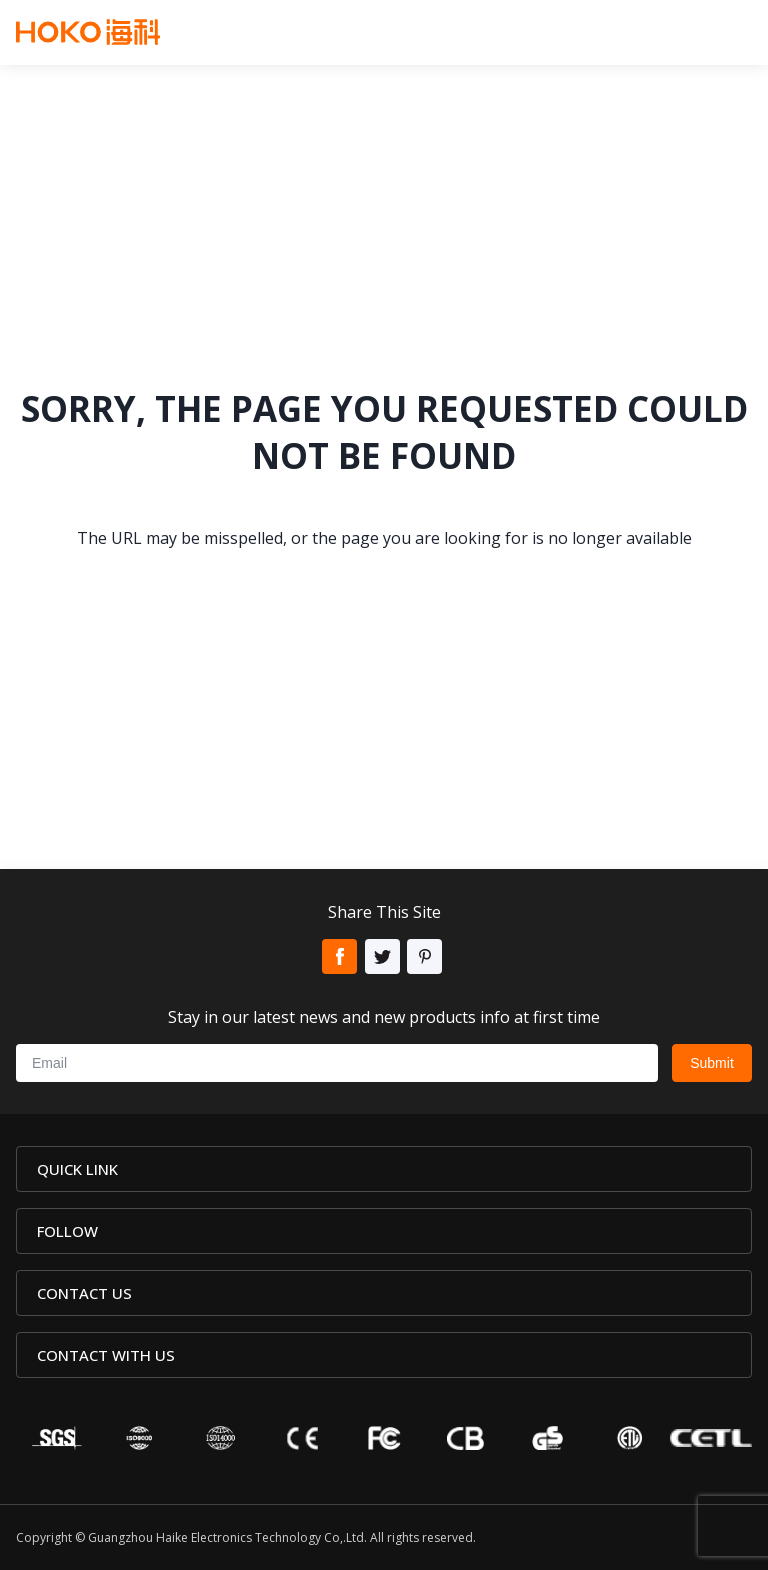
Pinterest (424, 956)
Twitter (382, 956)
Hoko (88, 32)
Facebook (339, 956)
